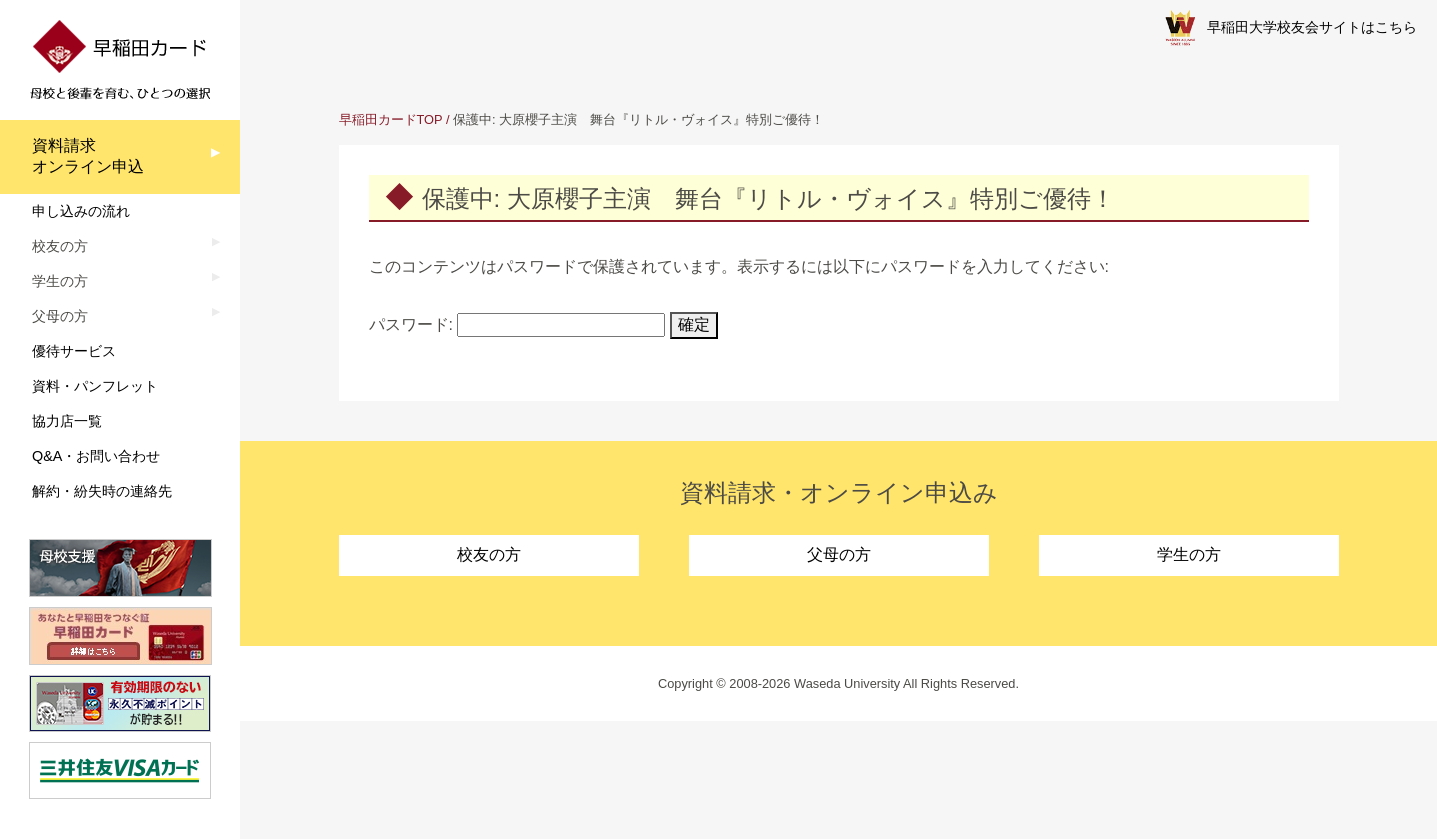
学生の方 (1189, 554)
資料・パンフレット (95, 386)
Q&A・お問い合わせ (96, 456)
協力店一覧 (67, 421)
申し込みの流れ (81, 211)
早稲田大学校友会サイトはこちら (1291, 28)
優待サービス (74, 351)
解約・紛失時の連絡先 (102, 491)
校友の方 (489, 554)
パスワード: (517, 324)
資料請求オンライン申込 (88, 156)
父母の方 (839, 554)
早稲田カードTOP (391, 119)
